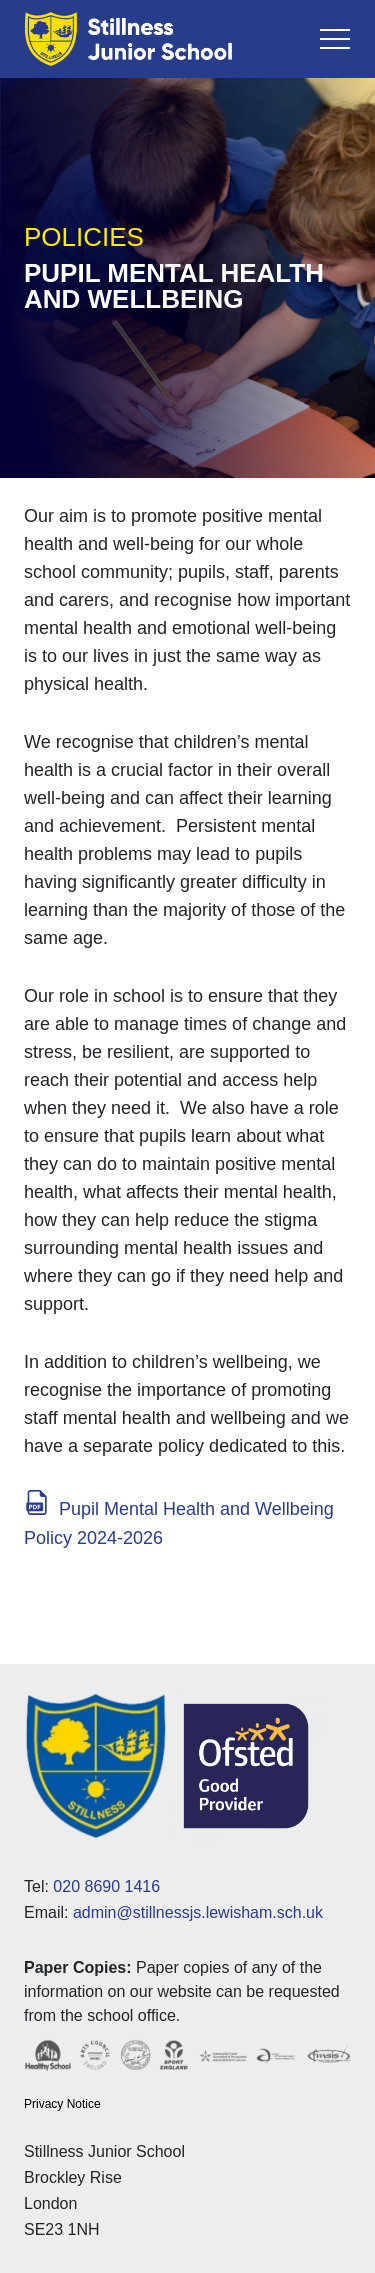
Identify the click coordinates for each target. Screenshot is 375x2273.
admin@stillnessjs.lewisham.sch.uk (198, 1912)
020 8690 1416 (106, 1886)
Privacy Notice (62, 2104)
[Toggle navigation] (335, 39)
